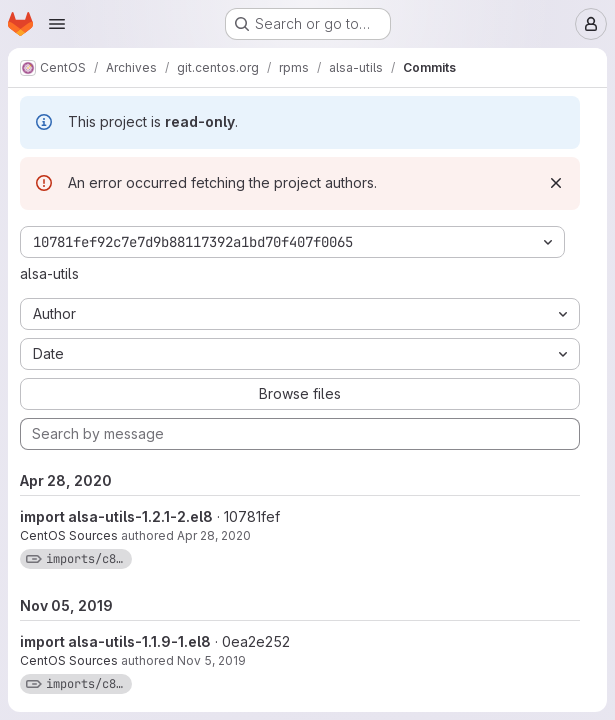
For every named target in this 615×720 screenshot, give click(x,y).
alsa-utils (49, 273)
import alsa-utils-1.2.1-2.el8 (116, 516)
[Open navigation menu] (57, 24)
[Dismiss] (556, 183)
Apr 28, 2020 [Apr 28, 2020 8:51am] (214, 535)
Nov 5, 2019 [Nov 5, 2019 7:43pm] (211, 660)
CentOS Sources (69, 535)
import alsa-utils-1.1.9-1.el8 (115, 641)
